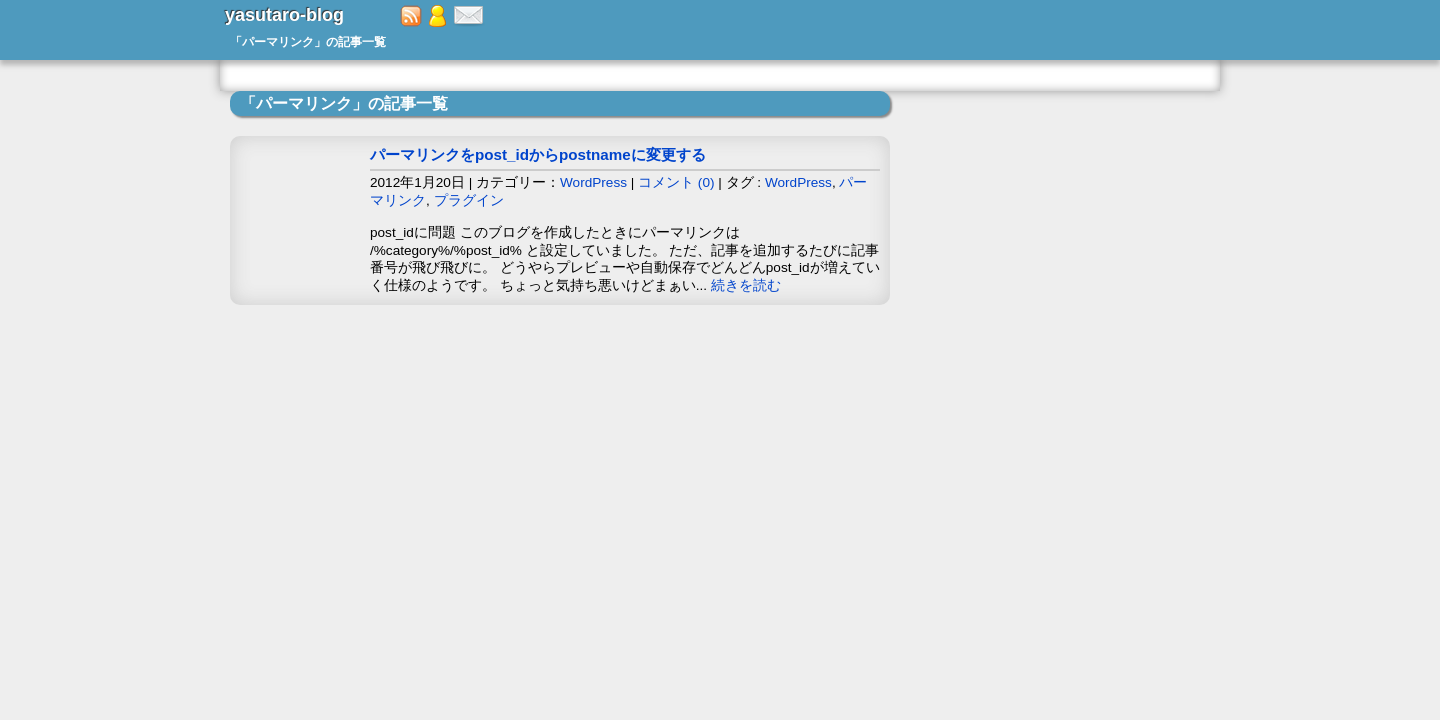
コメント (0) (676, 182)
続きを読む (746, 285)
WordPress (593, 182)
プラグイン (469, 200)
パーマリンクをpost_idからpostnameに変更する (538, 154)
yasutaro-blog (284, 15)
